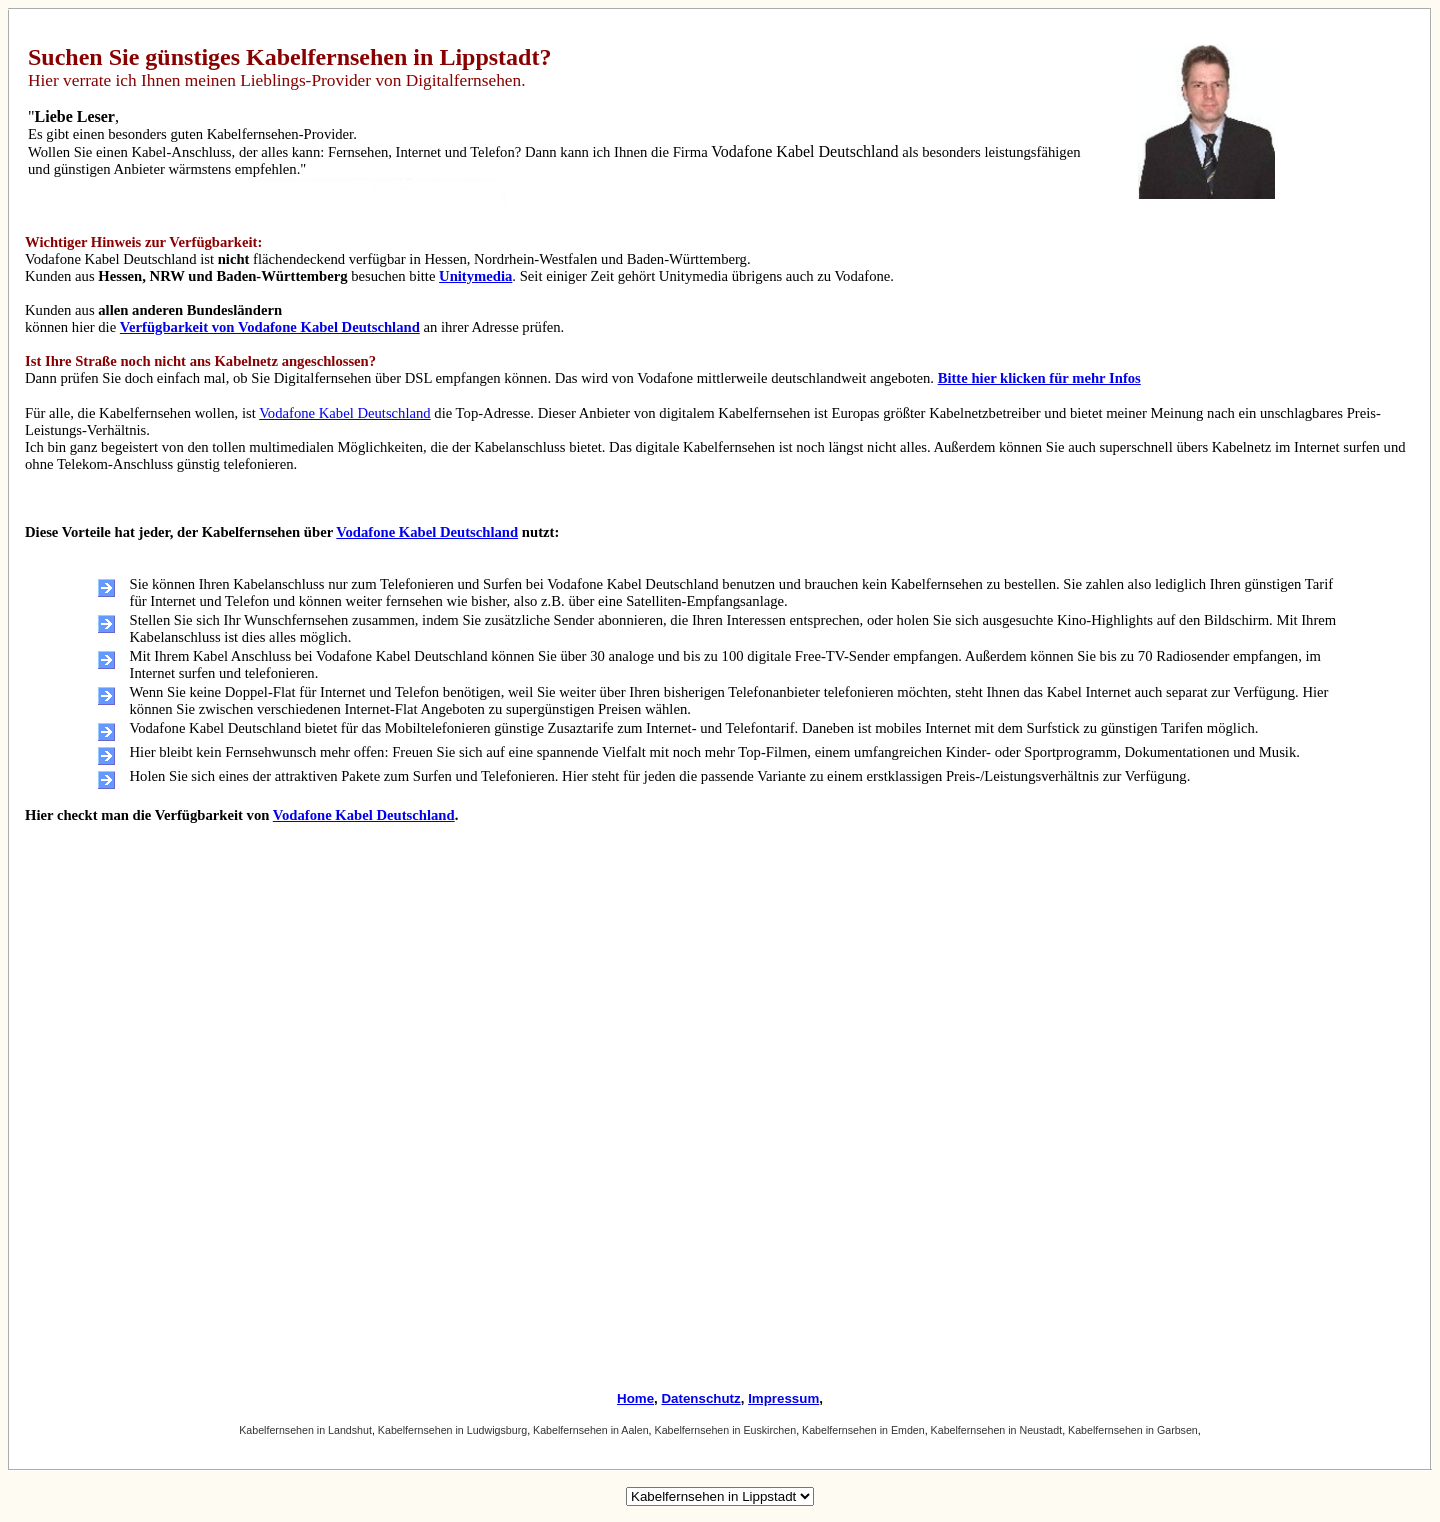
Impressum (783, 1398)
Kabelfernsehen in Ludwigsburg (452, 1430)
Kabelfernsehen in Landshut (305, 1430)
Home (635, 1398)
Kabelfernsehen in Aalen (591, 1430)
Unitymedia (475, 276)
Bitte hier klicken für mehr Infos (1039, 378)
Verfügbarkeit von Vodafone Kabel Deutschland (270, 327)
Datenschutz (700, 1398)
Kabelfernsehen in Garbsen (1133, 1430)
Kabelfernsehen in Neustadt (997, 1430)
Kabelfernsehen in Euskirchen (726, 1430)
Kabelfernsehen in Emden (863, 1430)
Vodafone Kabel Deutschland (344, 413)
